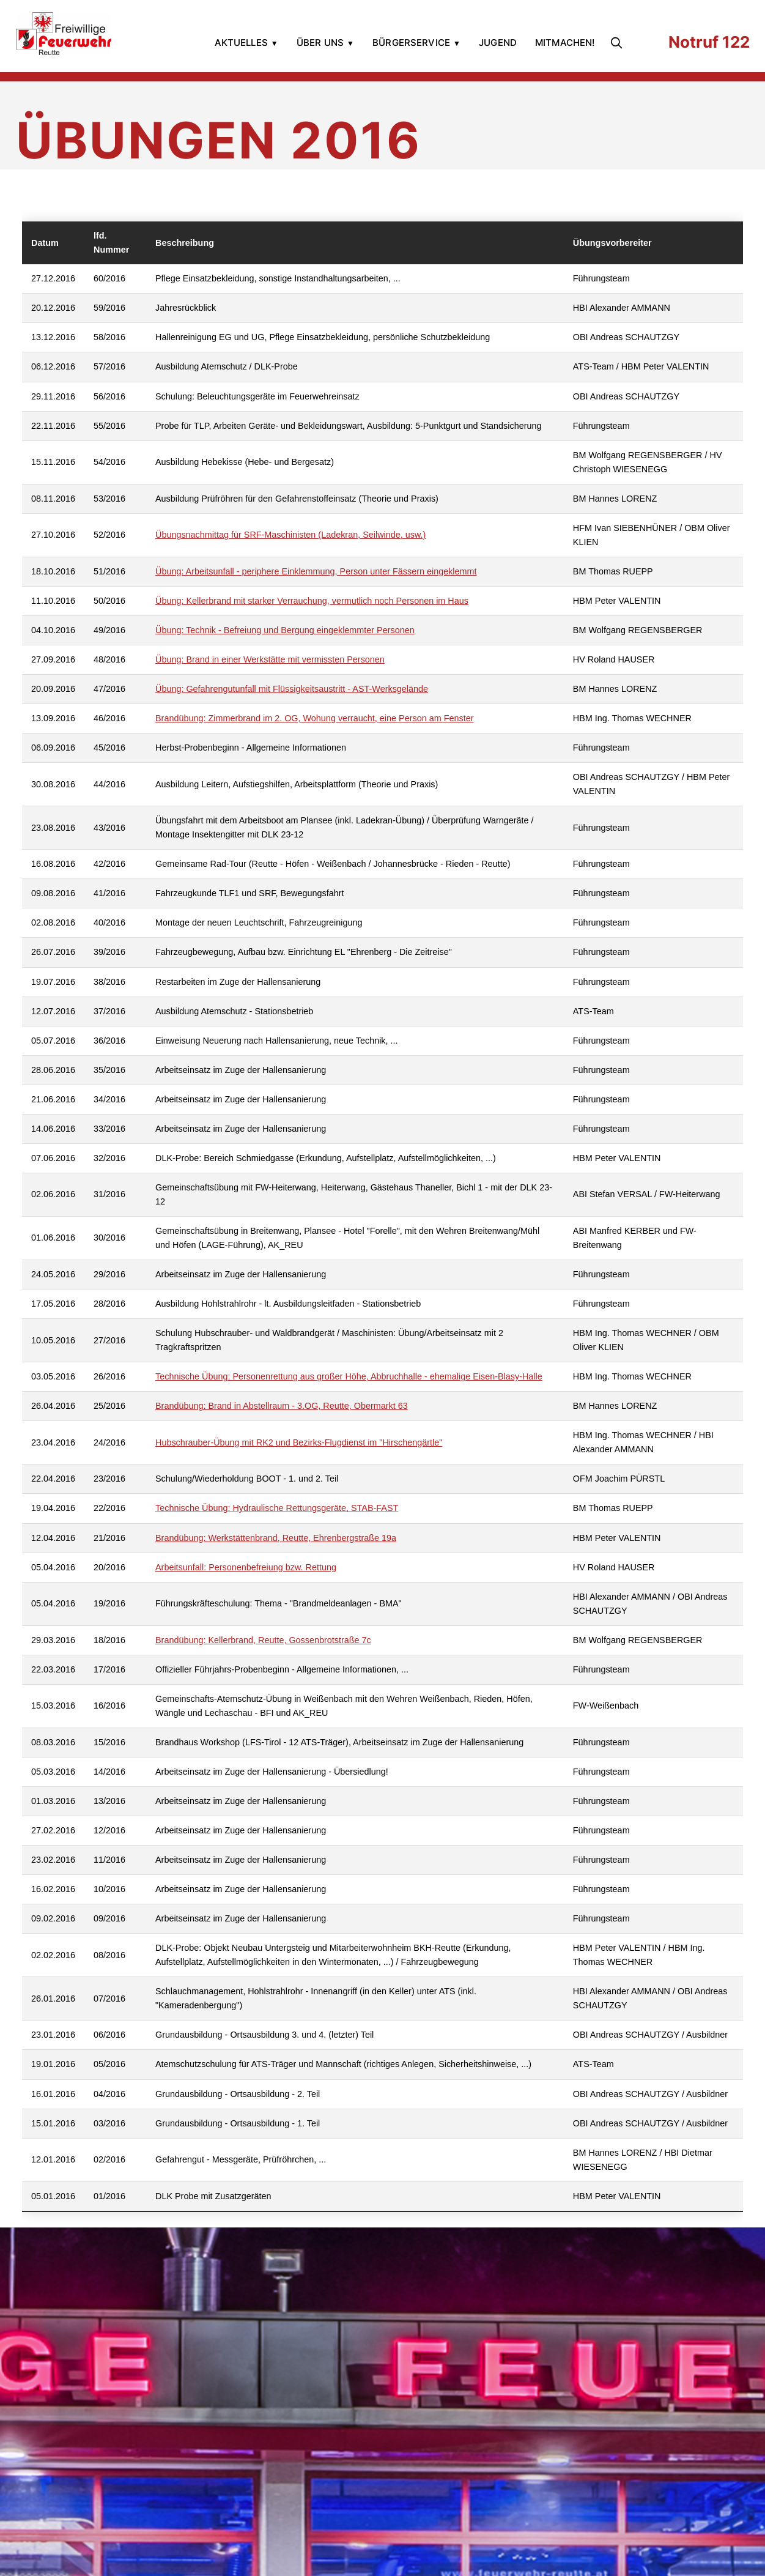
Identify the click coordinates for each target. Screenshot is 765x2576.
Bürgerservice (411, 42)
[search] (619, 43)
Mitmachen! (565, 42)
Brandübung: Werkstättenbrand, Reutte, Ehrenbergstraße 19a (275, 1538)
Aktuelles (241, 42)
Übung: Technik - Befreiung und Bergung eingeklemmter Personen (285, 630)
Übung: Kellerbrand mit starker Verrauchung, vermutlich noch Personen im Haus (311, 601)
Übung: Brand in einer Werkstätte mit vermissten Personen (270, 659)
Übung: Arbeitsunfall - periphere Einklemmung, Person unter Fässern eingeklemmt (316, 571)
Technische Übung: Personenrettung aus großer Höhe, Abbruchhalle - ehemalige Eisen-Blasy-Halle (348, 1376)
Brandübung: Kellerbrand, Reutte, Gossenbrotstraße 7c (263, 1640)
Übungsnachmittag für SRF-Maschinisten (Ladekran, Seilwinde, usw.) (290, 535)
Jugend (498, 42)
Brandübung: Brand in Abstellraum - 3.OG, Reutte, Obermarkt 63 (281, 1406)
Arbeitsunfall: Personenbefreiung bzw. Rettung (245, 1567)
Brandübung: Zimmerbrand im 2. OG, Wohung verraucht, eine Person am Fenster (314, 718)
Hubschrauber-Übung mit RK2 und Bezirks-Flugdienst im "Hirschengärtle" (298, 1442)
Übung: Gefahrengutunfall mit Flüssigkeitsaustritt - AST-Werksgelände (291, 689)
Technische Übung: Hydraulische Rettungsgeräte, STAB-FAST (276, 1508)
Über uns (320, 42)
